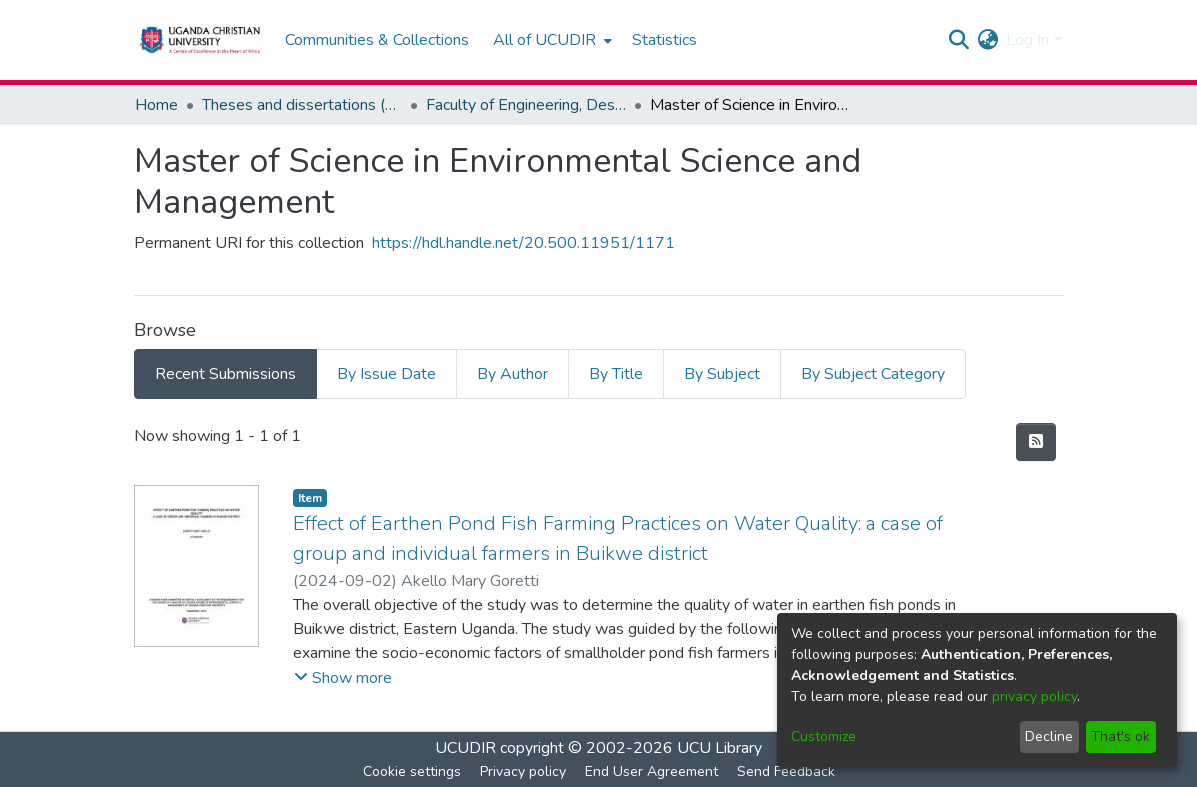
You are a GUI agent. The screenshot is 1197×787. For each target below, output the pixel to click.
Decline (1049, 736)
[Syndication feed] (1036, 442)
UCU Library (719, 748)
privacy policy (1034, 696)
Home (156, 105)
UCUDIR (465, 748)
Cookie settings (412, 771)
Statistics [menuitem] (664, 40)
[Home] (199, 40)
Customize (823, 736)
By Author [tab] (512, 374)
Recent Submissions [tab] (225, 374)
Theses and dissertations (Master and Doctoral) (302, 105)
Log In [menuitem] (1027, 40)
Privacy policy (523, 771)
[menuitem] (550, 40)
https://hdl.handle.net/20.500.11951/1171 (523, 243)
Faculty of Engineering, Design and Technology (526, 105)
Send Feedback (786, 771)
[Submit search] (958, 40)
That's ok (1120, 736)
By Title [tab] (616, 374)
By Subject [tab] (722, 374)
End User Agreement (651, 771)
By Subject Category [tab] (873, 374)
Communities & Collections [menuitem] (377, 40)
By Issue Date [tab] (386, 374)
